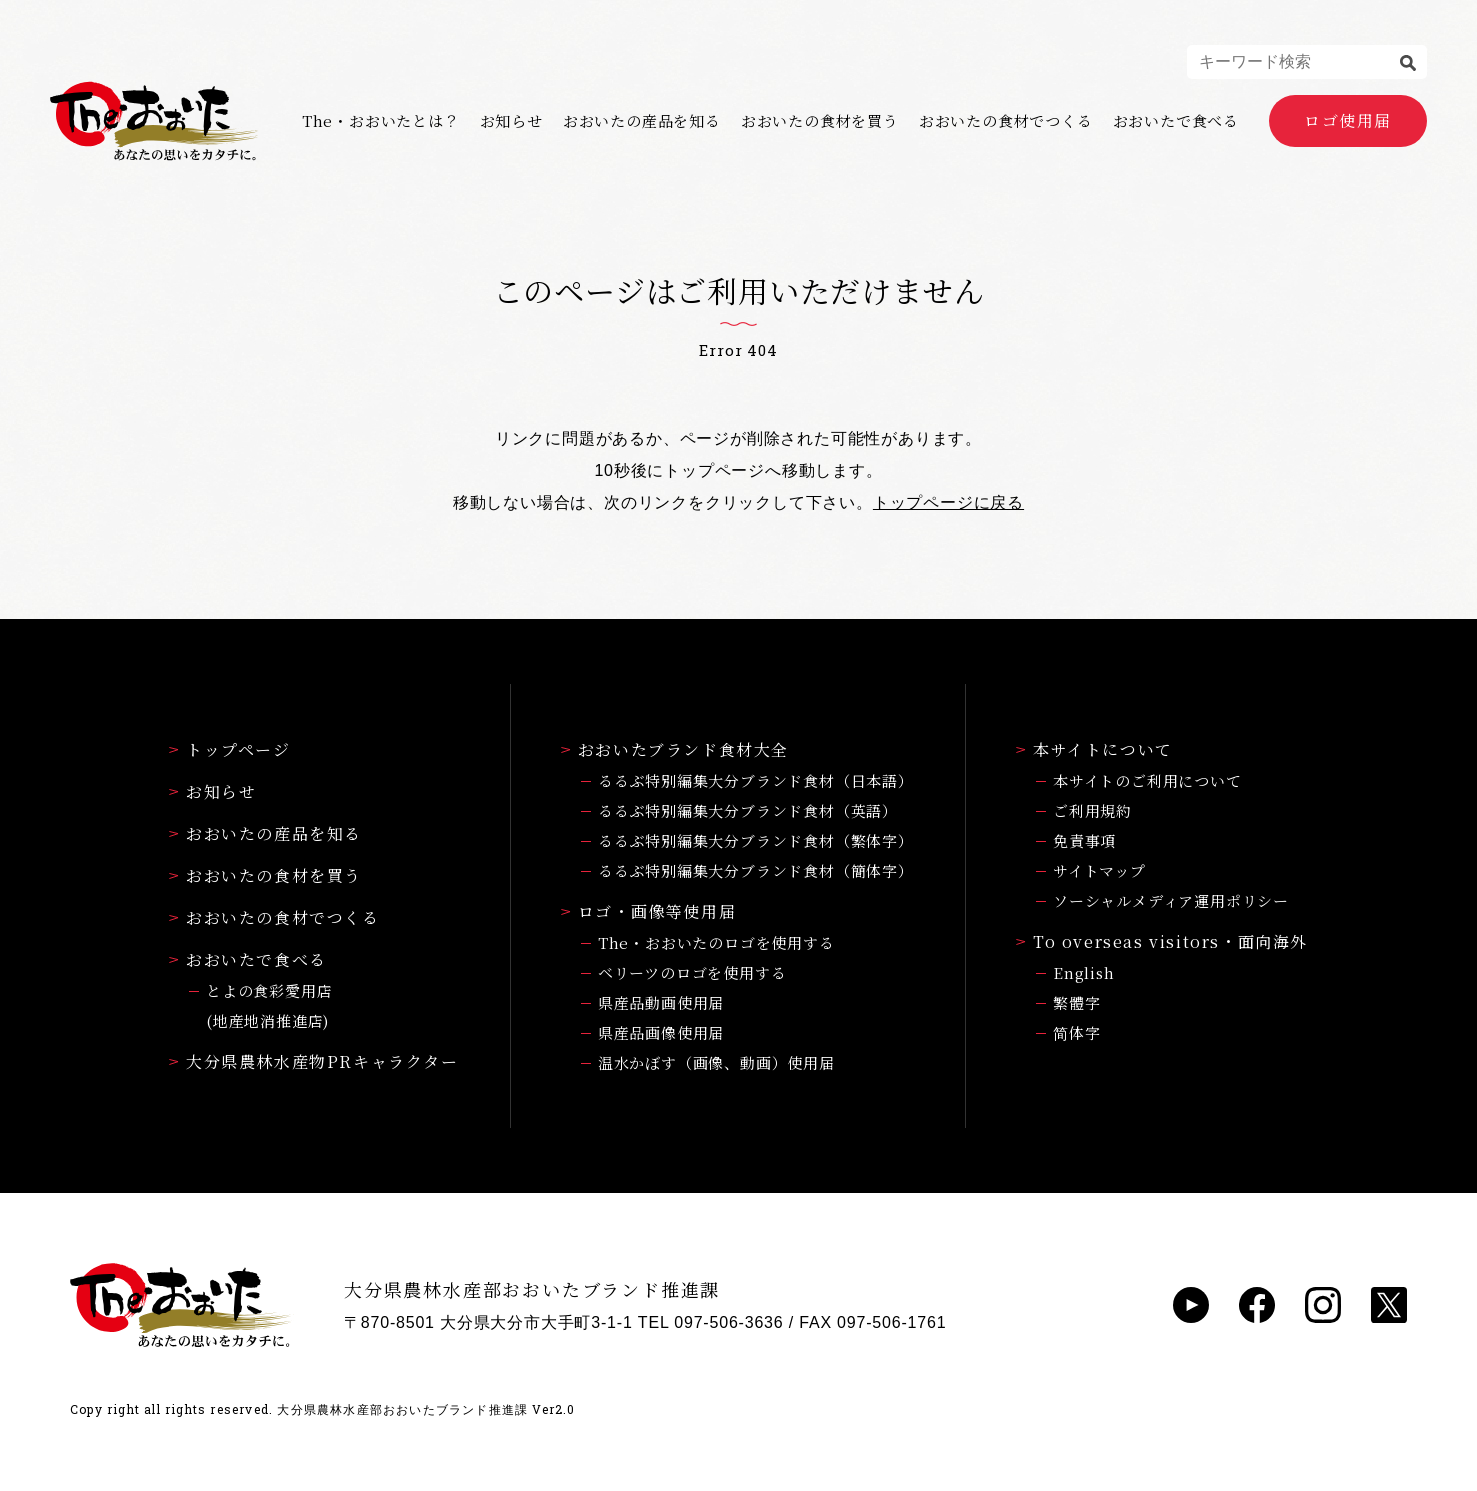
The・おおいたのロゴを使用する (716, 942)
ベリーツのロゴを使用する (692, 972)
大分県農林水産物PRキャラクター (314, 1061)
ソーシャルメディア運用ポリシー (1171, 900)
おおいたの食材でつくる (1006, 121)
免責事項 (1084, 840)
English (1084, 972)
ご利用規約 (1092, 810)
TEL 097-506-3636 (711, 1322)
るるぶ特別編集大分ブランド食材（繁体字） (756, 840)
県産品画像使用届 (661, 1032)
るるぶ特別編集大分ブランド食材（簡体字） (756, 870)
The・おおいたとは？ (381, 121)
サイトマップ (1099, 870)
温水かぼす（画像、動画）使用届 (716, 1062)
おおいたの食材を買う (820, 121)
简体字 (1076, 1032)
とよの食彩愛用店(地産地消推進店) (269, 1005)
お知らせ (511, 121)
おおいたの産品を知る (642, 121)
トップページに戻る (948, 502)
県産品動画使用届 (661, 1002)
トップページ (230, 749)
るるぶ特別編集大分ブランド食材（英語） (748, 810)
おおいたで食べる (1176, 121)
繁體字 (1076, 1002)
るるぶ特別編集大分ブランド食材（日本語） (756, 780)
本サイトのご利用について (1147, 780)
